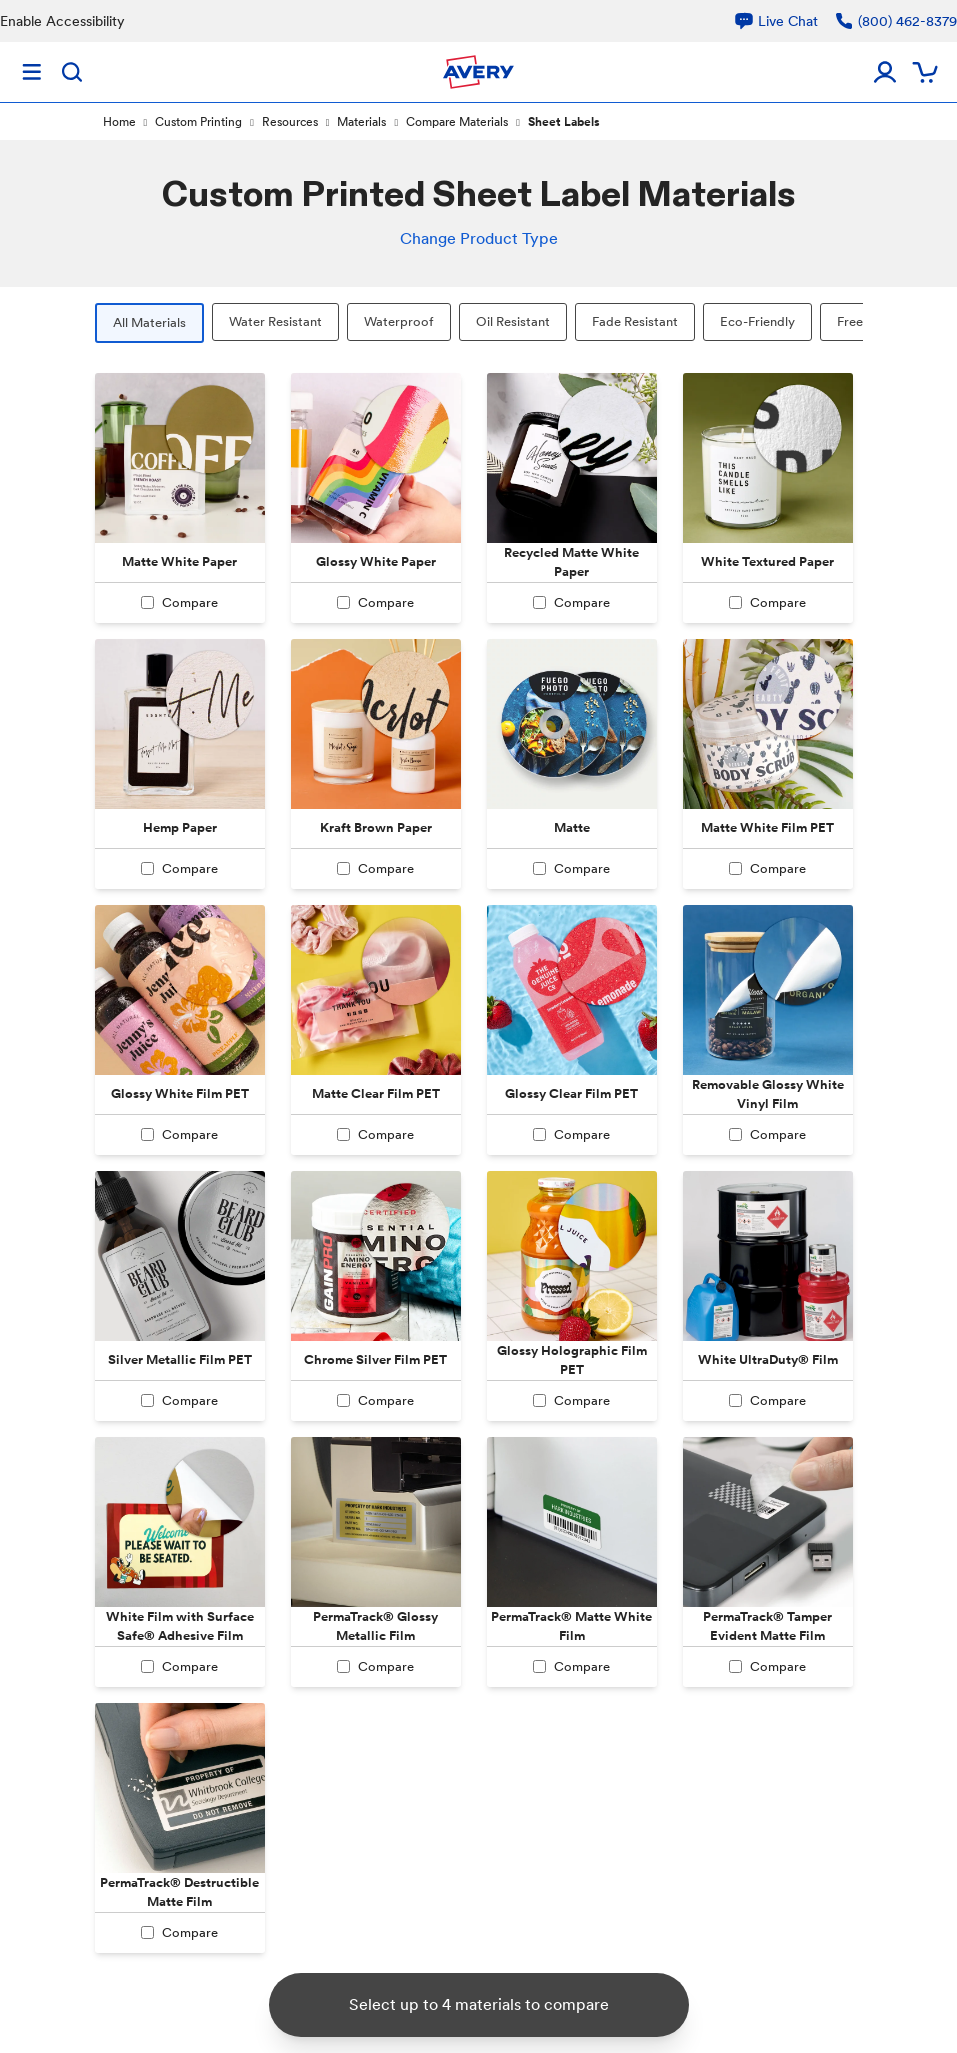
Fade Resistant (635, 321)
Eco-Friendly (757, 321)
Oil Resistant (513, 321)
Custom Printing (198, 122)
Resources (290, 122)
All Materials (149, 322)
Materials (361, 122)
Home (119, 122)
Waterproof (399, 321)
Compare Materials (457, 122)
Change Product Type (479, 238)
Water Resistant (275, 321)
